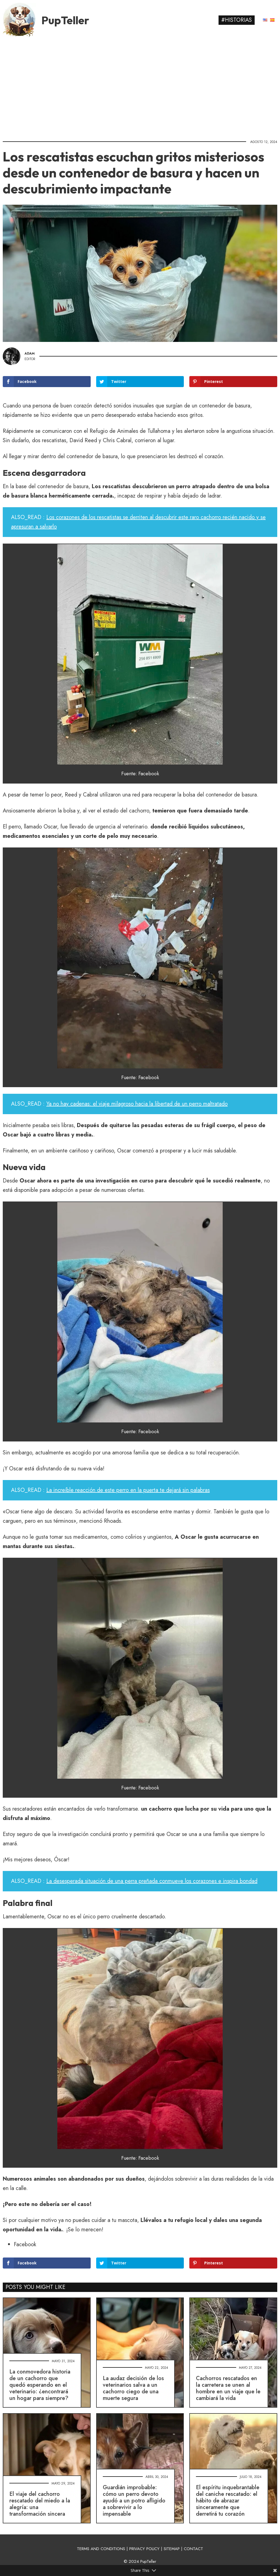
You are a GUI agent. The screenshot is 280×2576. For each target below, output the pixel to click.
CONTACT (193, 2549)
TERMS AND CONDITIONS (101, 2549)
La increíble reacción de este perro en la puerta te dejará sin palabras (128, 1490)
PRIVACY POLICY (144, 2549)
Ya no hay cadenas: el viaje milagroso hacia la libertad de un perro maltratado (137, 1104)
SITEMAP (172, 2549)
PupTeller (65, 20)
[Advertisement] (140, 86)
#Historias (236, 20)
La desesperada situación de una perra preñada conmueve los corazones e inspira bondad (151, 1881)
